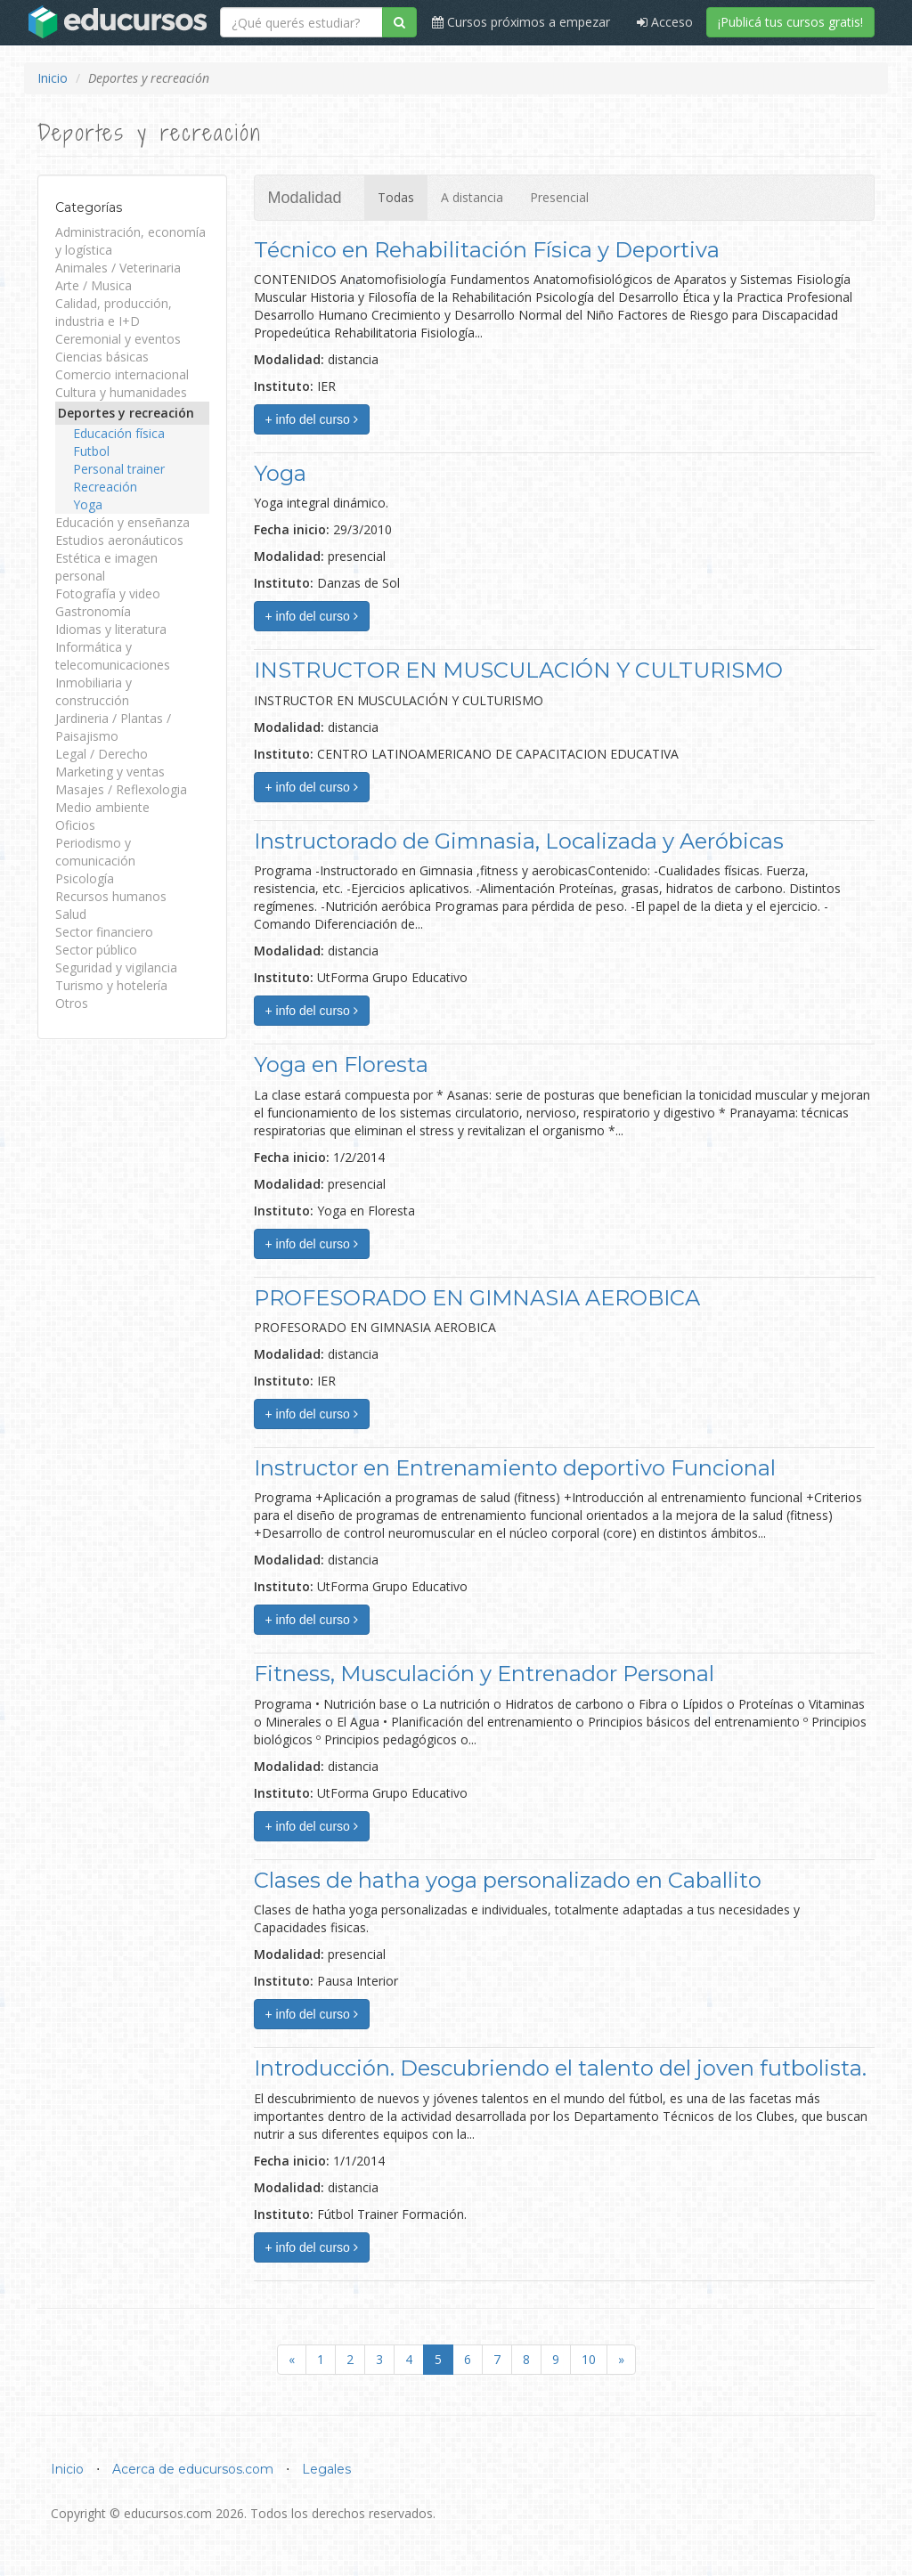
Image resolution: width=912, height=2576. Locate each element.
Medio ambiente (102, 807)
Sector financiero (104, 931)
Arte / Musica (93, 285)
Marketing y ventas (110, 771)
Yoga (87, 504)
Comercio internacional (122, 374)
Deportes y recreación (126, 412)
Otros (71, 1003)
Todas (396, 197)
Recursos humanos (111, 896)
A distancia (472, 197)
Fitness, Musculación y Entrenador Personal (484, 1673)
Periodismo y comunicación (95, 851)
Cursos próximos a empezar (521, 21)
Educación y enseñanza (122, 522)
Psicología (84, 878)
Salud (70, 914)
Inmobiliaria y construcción (93, 691)
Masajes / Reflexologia (121, 789)
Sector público (96, 949)
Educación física (119, 433)
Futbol (91, 451)
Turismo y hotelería (111, 985)
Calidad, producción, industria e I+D (113, 312)
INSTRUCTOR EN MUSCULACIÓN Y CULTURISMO (518, 670)
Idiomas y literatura (111, 629)
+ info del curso (311, 419)
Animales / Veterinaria (118, 267)
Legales (326, 2469)
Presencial (559, 197)
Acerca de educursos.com (192, 2469)
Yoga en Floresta (341, 1064)
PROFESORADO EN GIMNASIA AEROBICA (477, 1298)
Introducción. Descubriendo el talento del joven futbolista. (560, 2068)
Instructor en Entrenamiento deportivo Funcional (515, 1468)
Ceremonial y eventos (118, 338)
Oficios (75, 825)
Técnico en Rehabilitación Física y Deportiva (487, 250)
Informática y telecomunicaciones (112, 655)
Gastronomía (93, 611)
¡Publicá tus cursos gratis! (790, 21)
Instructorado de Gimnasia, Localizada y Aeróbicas (519, 841)
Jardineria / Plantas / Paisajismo (113, 727)
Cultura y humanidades (121, 392)
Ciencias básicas (102, 356)
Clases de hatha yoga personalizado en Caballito (507, 1880)
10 (589, 2359)
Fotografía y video (107, 593)
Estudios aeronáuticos (119, 540)
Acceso (665, 21)
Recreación (105, 486)
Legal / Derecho (101, 753)
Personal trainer (119, 468)
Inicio (52, 77)
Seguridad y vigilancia (116, 967)
